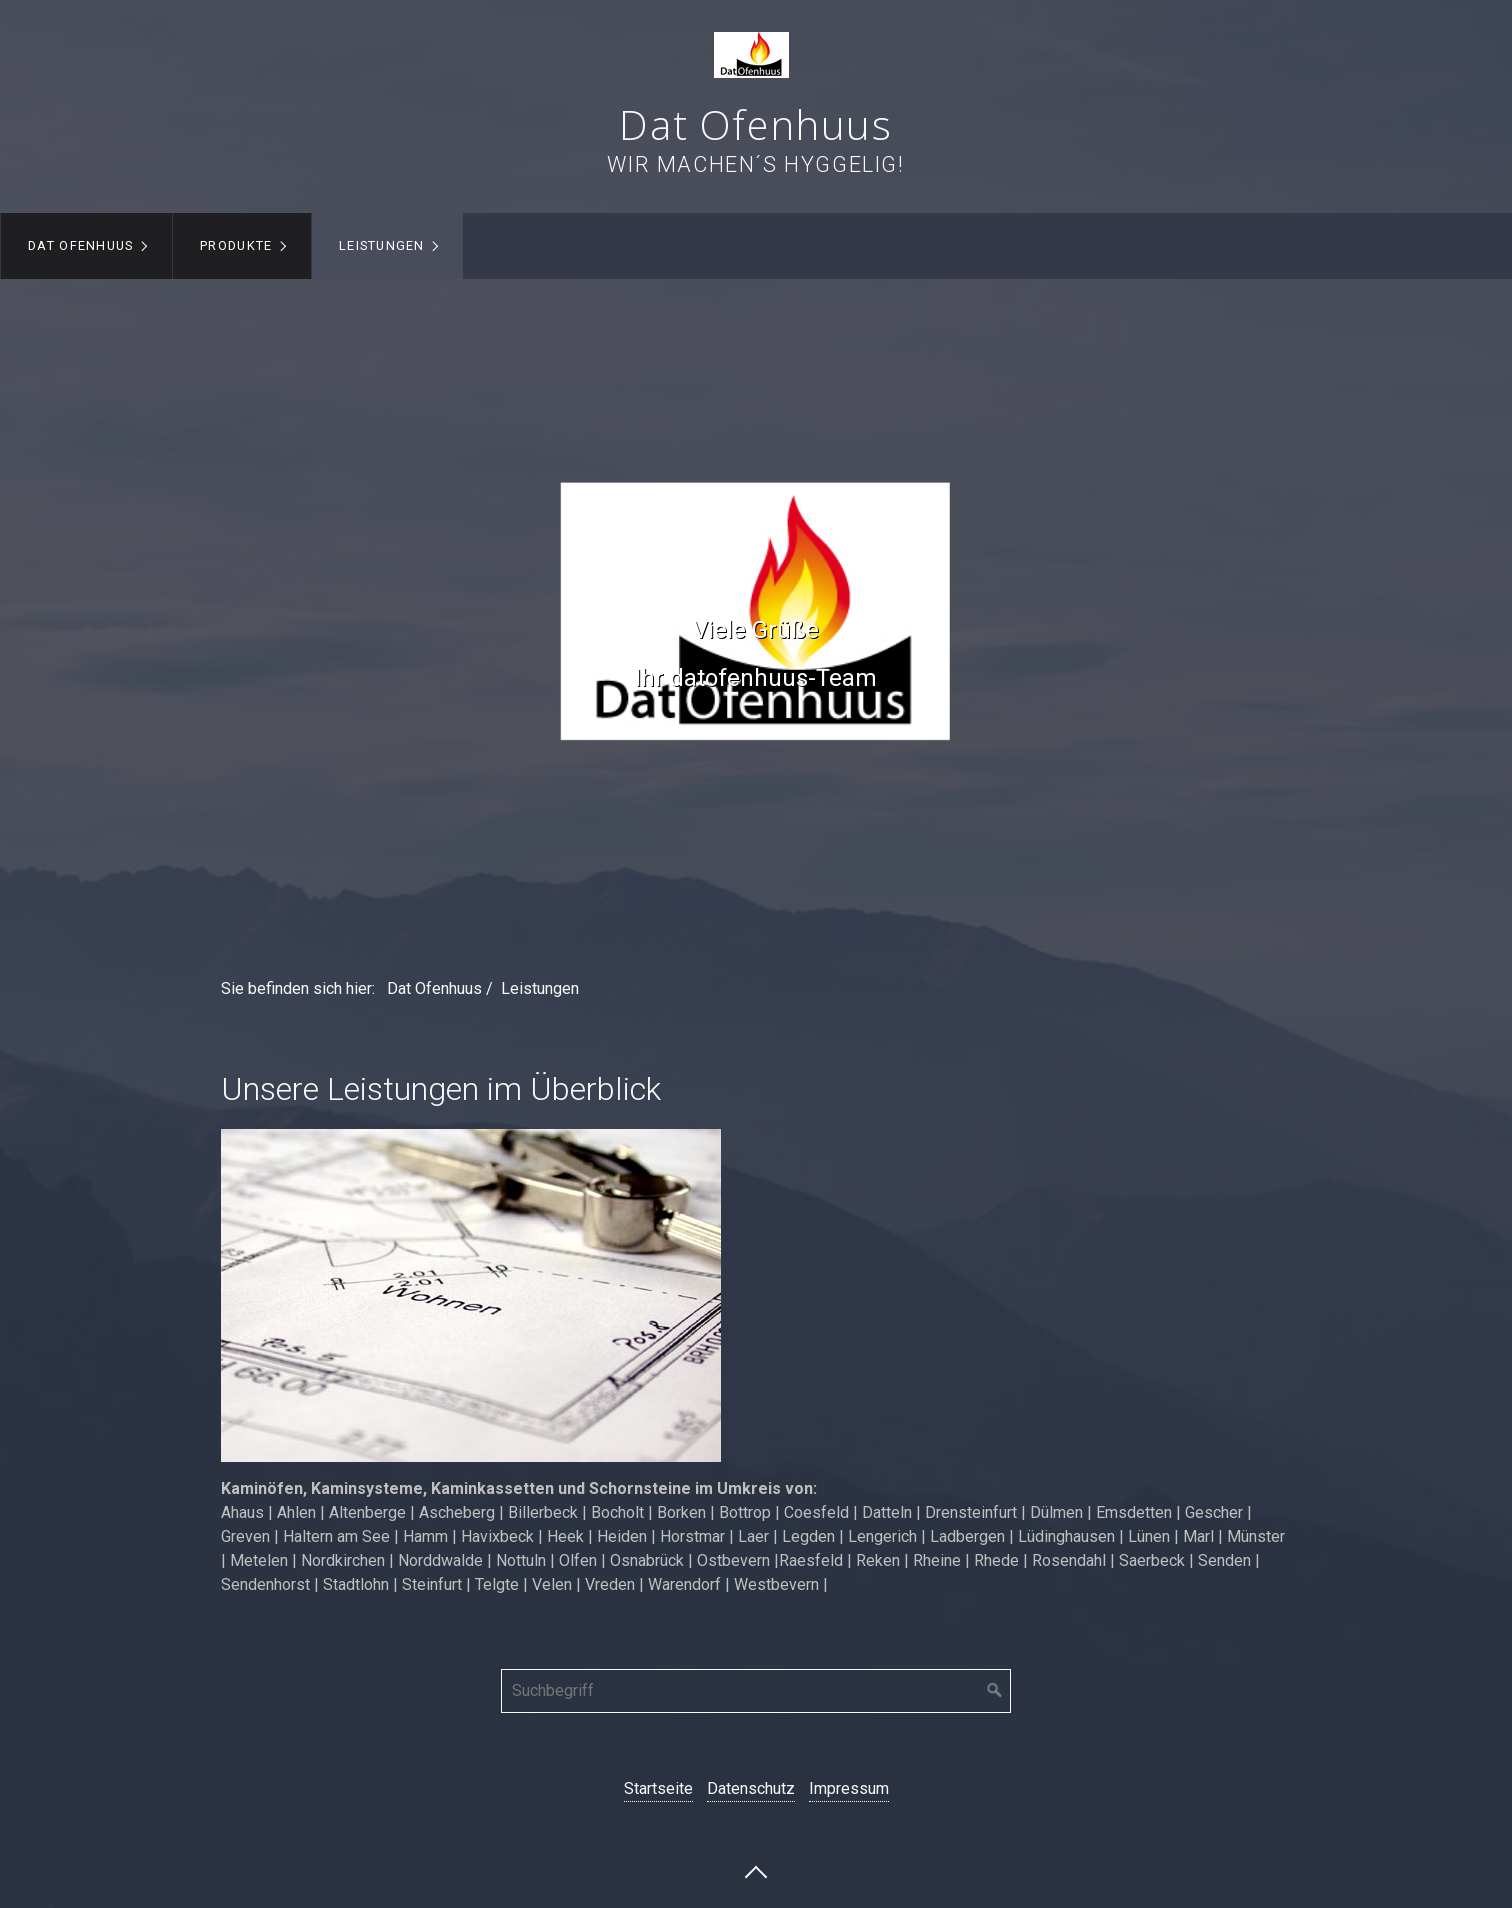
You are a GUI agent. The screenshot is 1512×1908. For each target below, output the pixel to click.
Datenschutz (751, 1788)
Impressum (849, 1788)
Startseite (658, 1788)
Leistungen (382, 245)
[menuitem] (86, 246)
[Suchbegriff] (756, 1691)
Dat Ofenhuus (755, 124)
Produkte (236, 245)
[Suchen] (995, 1691)
